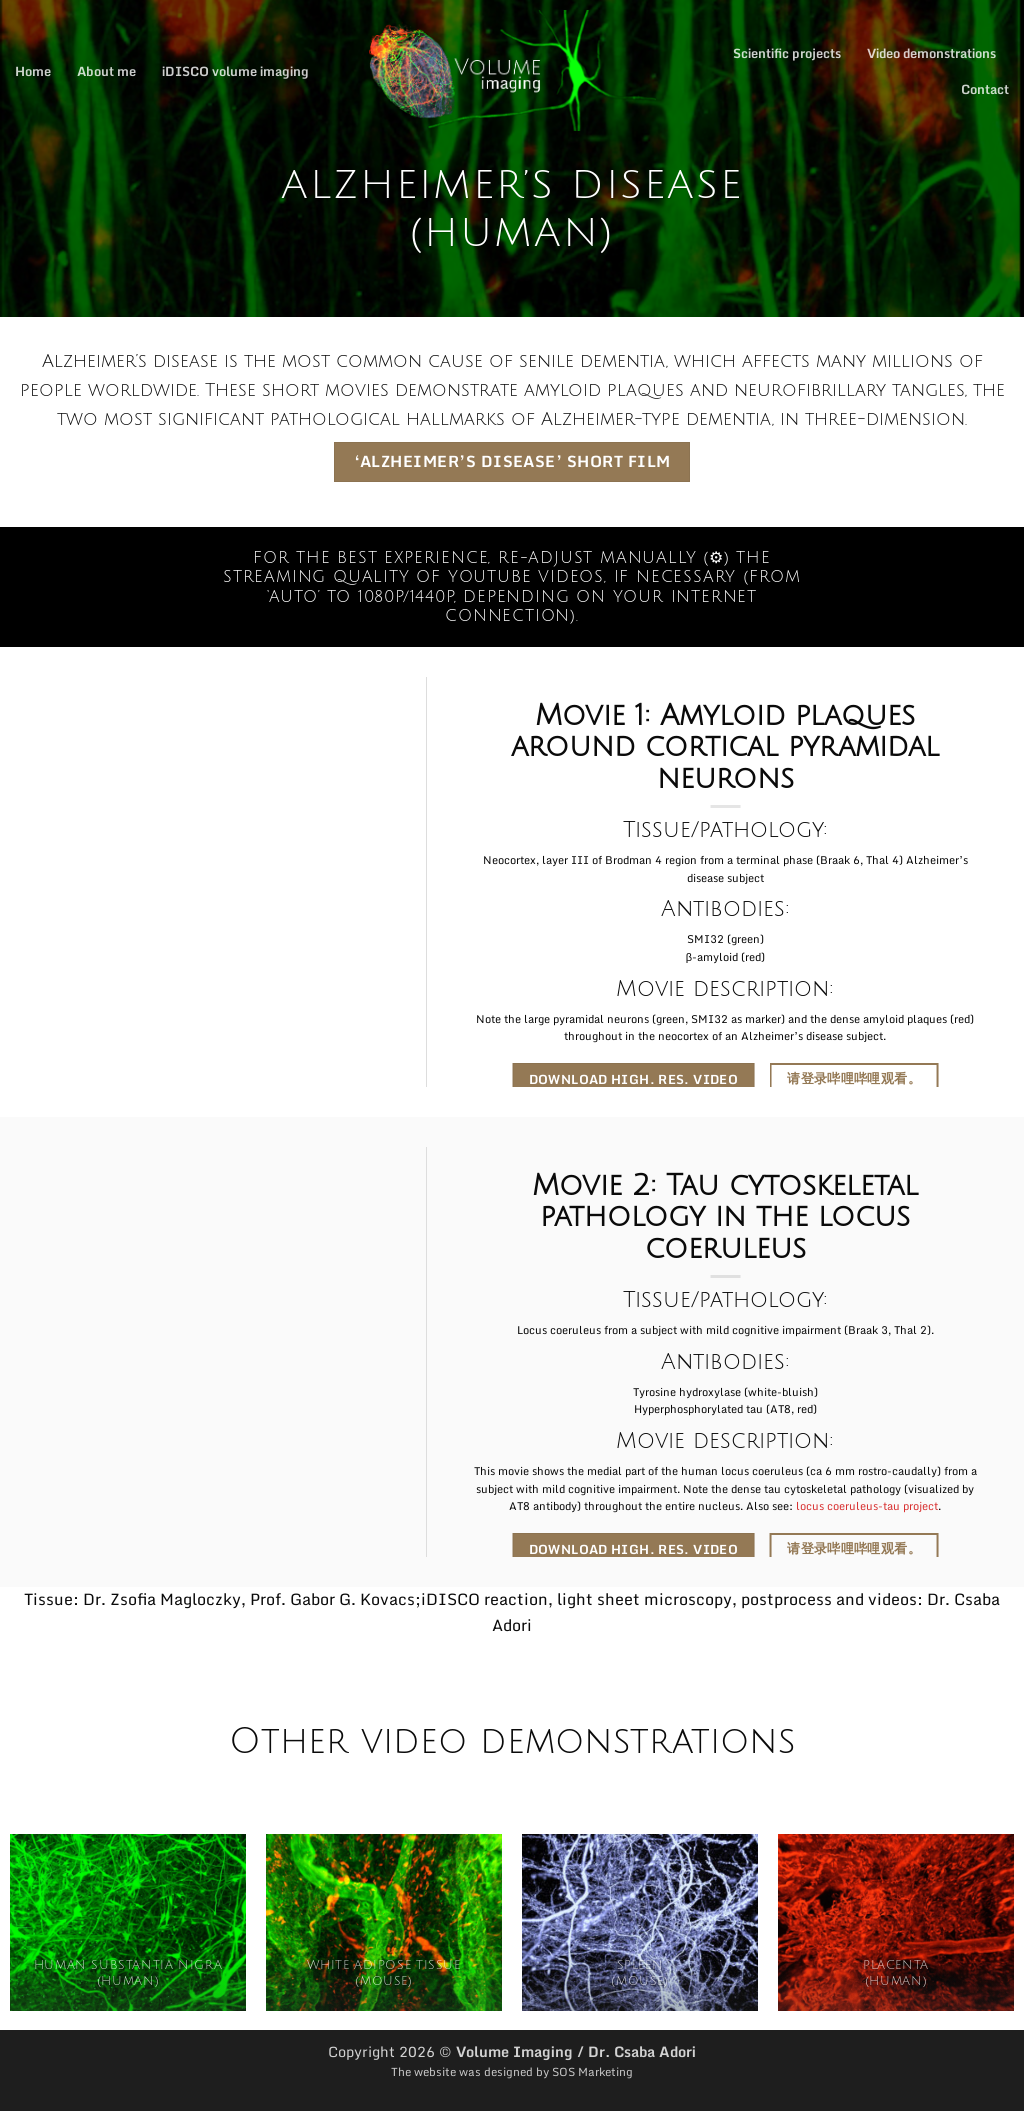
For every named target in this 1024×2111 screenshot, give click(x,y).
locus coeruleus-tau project (867, 1506)
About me (106, 71)
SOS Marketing (592, 2071)
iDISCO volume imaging (235, 71)
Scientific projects (787, 53)
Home (33, 71)
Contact (985, 89)
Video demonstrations (931, 53)
